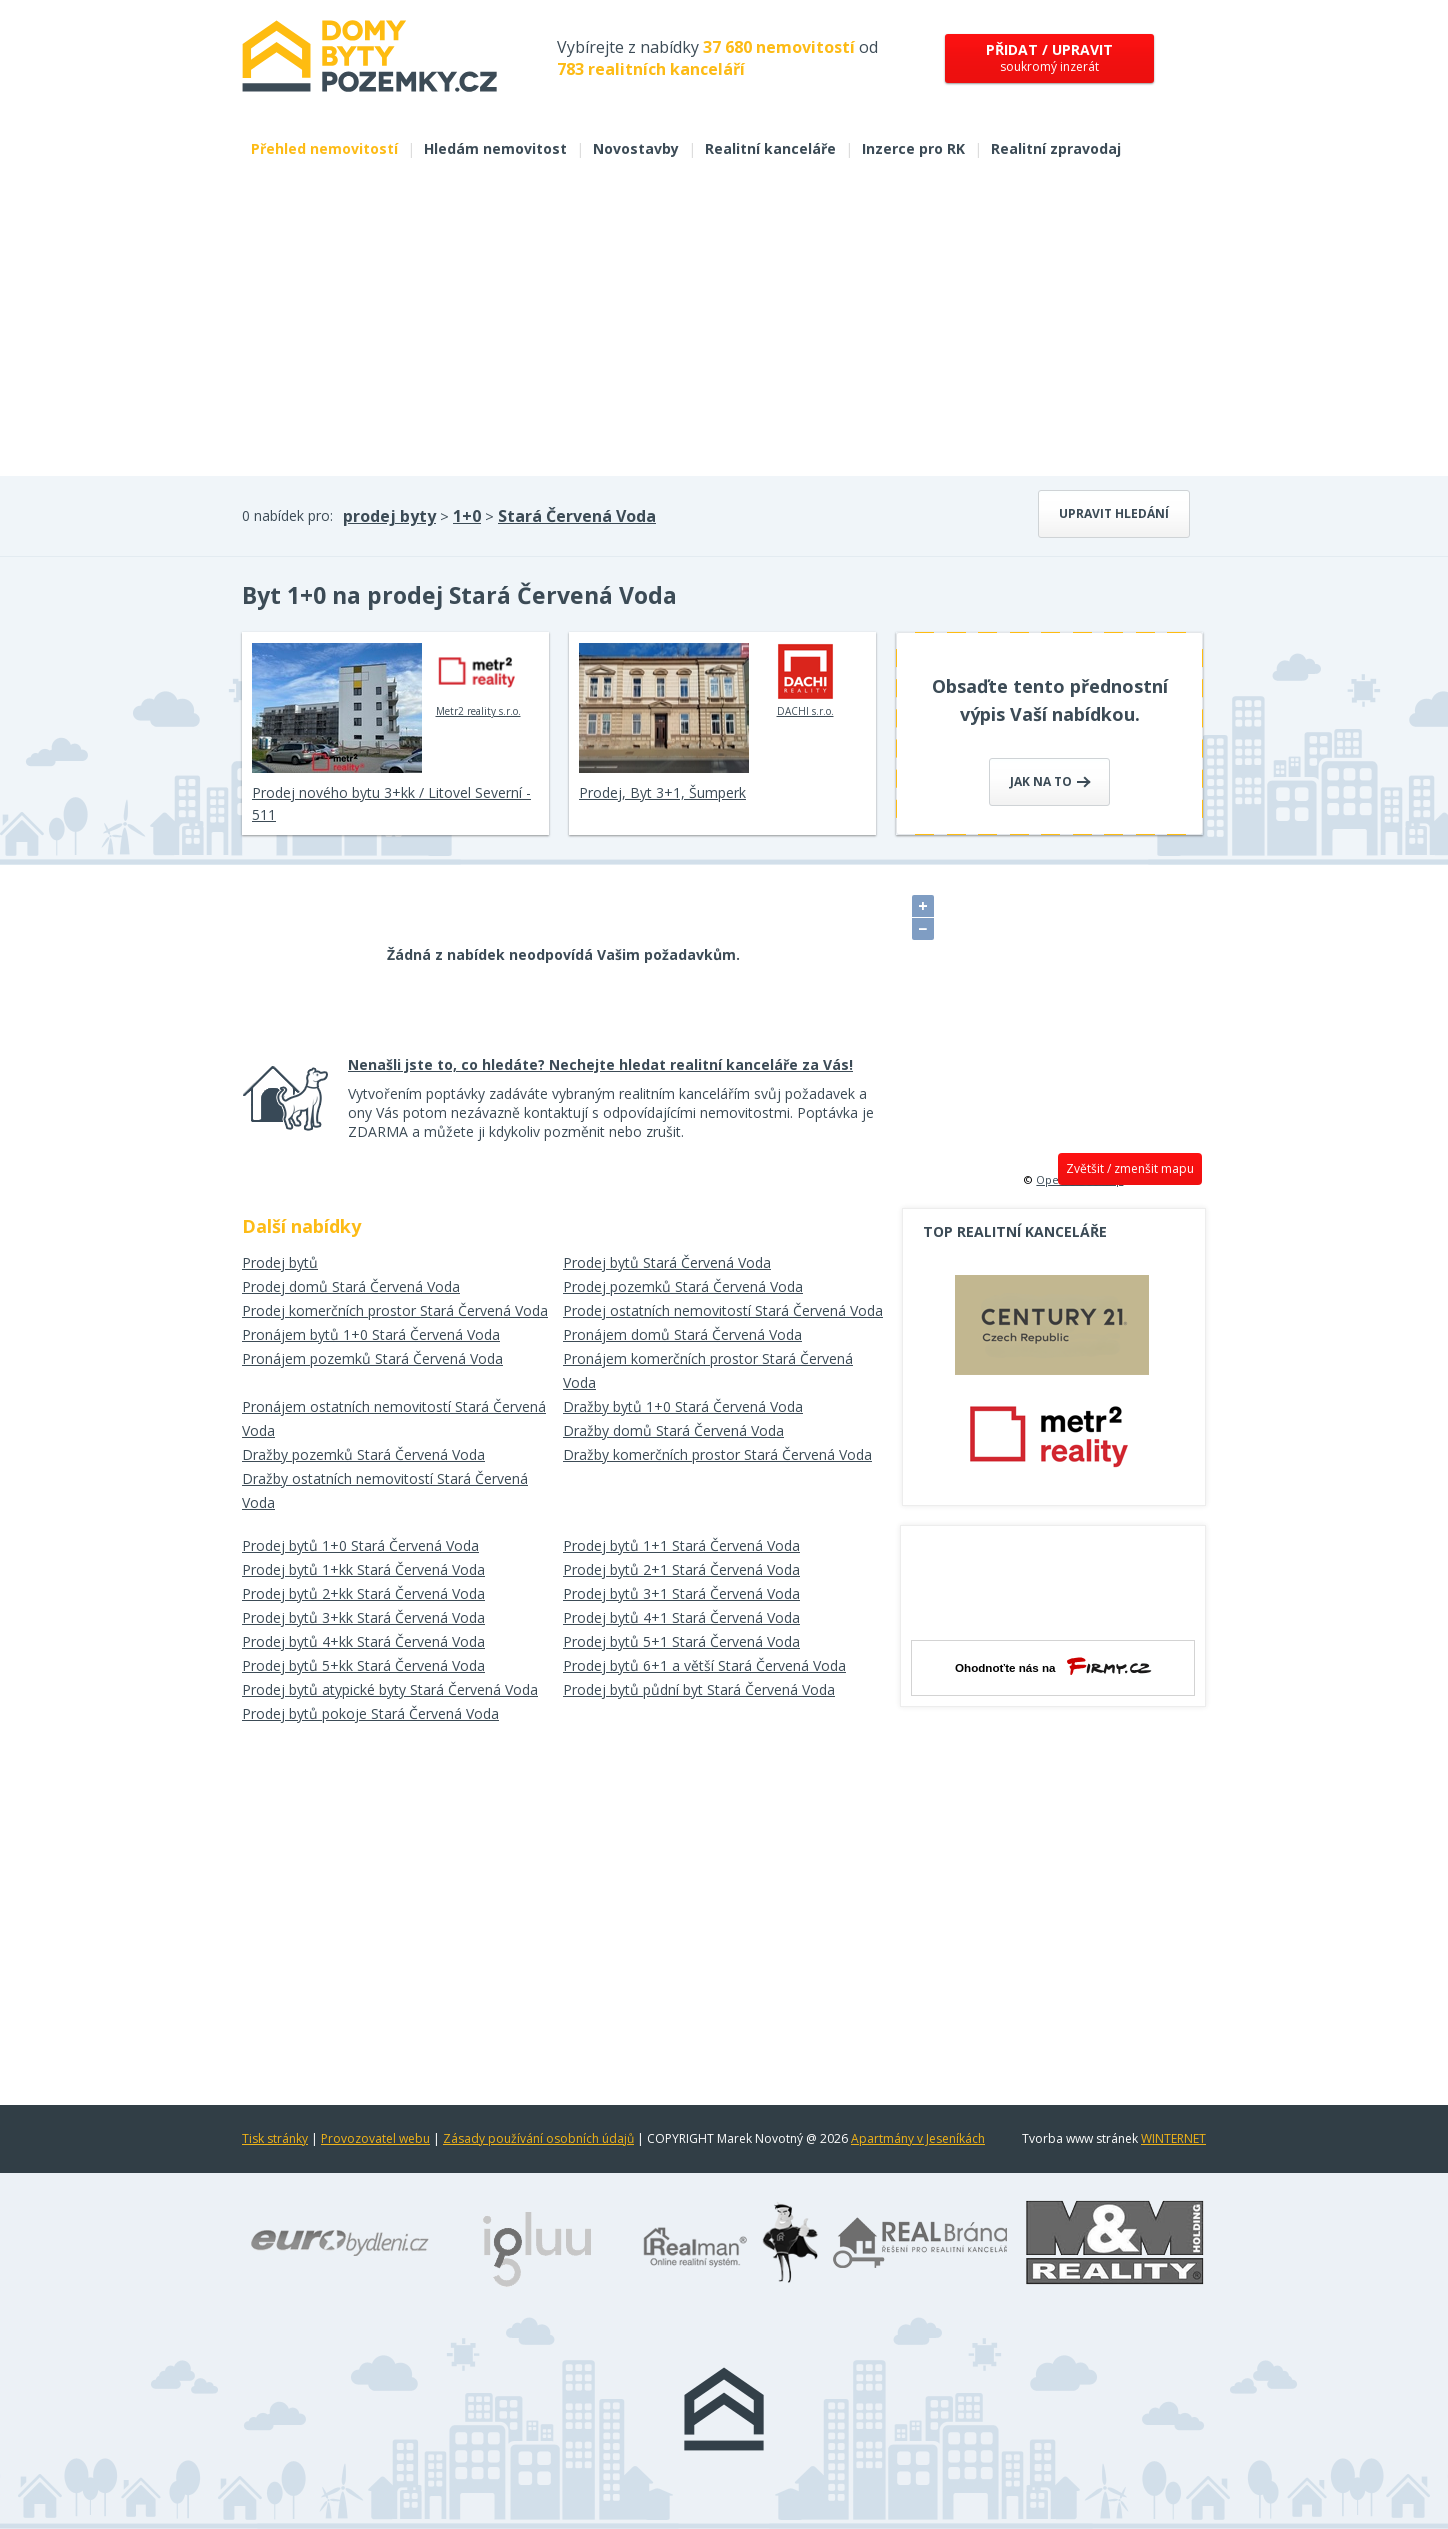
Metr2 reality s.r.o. (478, 680)
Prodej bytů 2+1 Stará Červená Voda (681, 1569)
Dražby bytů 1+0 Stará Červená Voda (683, 1406)
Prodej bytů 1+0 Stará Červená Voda (360, 1545)
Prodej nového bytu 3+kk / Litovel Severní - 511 (391, 803)
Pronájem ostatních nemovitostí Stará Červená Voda (394, 1418)
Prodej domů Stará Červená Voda (351, 1286)
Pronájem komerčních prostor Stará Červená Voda (708, 1370)
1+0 (467, 516)
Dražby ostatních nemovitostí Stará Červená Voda (385, 1490)
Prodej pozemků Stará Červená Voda (683, 1286)
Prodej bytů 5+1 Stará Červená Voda (681, 1641)
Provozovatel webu (375, 2138)
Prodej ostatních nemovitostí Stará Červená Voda (723, 1310)
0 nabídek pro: (287, 515)
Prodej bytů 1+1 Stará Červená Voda (681, 1545)
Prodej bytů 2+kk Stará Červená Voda (363, 1593)
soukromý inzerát (1049, 57)
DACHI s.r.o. (805, 680)
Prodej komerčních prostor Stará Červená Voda (395, 1310)
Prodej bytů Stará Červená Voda (667, 1262)
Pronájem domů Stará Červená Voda (682, 1334)
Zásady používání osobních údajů (538, 2138)
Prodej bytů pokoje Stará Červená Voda (370, 1713)
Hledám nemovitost (495, 148)
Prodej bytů (280, 1262)
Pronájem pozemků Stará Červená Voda (372, 1358)
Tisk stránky (275, 2138)
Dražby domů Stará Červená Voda (673, 1430)
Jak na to (1050, 781)
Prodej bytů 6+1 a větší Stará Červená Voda (704, 1665)
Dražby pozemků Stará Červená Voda (363, 1454)
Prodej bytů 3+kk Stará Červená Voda (363, 1617)
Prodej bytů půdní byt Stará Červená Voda (699, 1689)
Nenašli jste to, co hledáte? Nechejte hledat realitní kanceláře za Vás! (600, 1064)
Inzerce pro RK (913, 148)
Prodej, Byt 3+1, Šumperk (662, 792)
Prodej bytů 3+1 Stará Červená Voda (681, 1593)
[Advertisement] (724, 326)
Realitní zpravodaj (1056, 148)
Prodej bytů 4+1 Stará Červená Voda (681, 1617)
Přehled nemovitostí (324, 148)
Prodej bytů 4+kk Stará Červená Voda (363, 1641)
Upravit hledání (1114, 513)
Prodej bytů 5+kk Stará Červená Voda (363, 1665)
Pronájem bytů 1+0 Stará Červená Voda (371, 1334)
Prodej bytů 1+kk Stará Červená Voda (363, 1569)
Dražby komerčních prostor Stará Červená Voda (717, 1454)
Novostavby (636, 148)
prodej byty (389, 516)
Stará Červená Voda (577, 516)
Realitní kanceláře (770, 148)
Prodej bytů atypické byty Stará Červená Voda (390, 1689)
